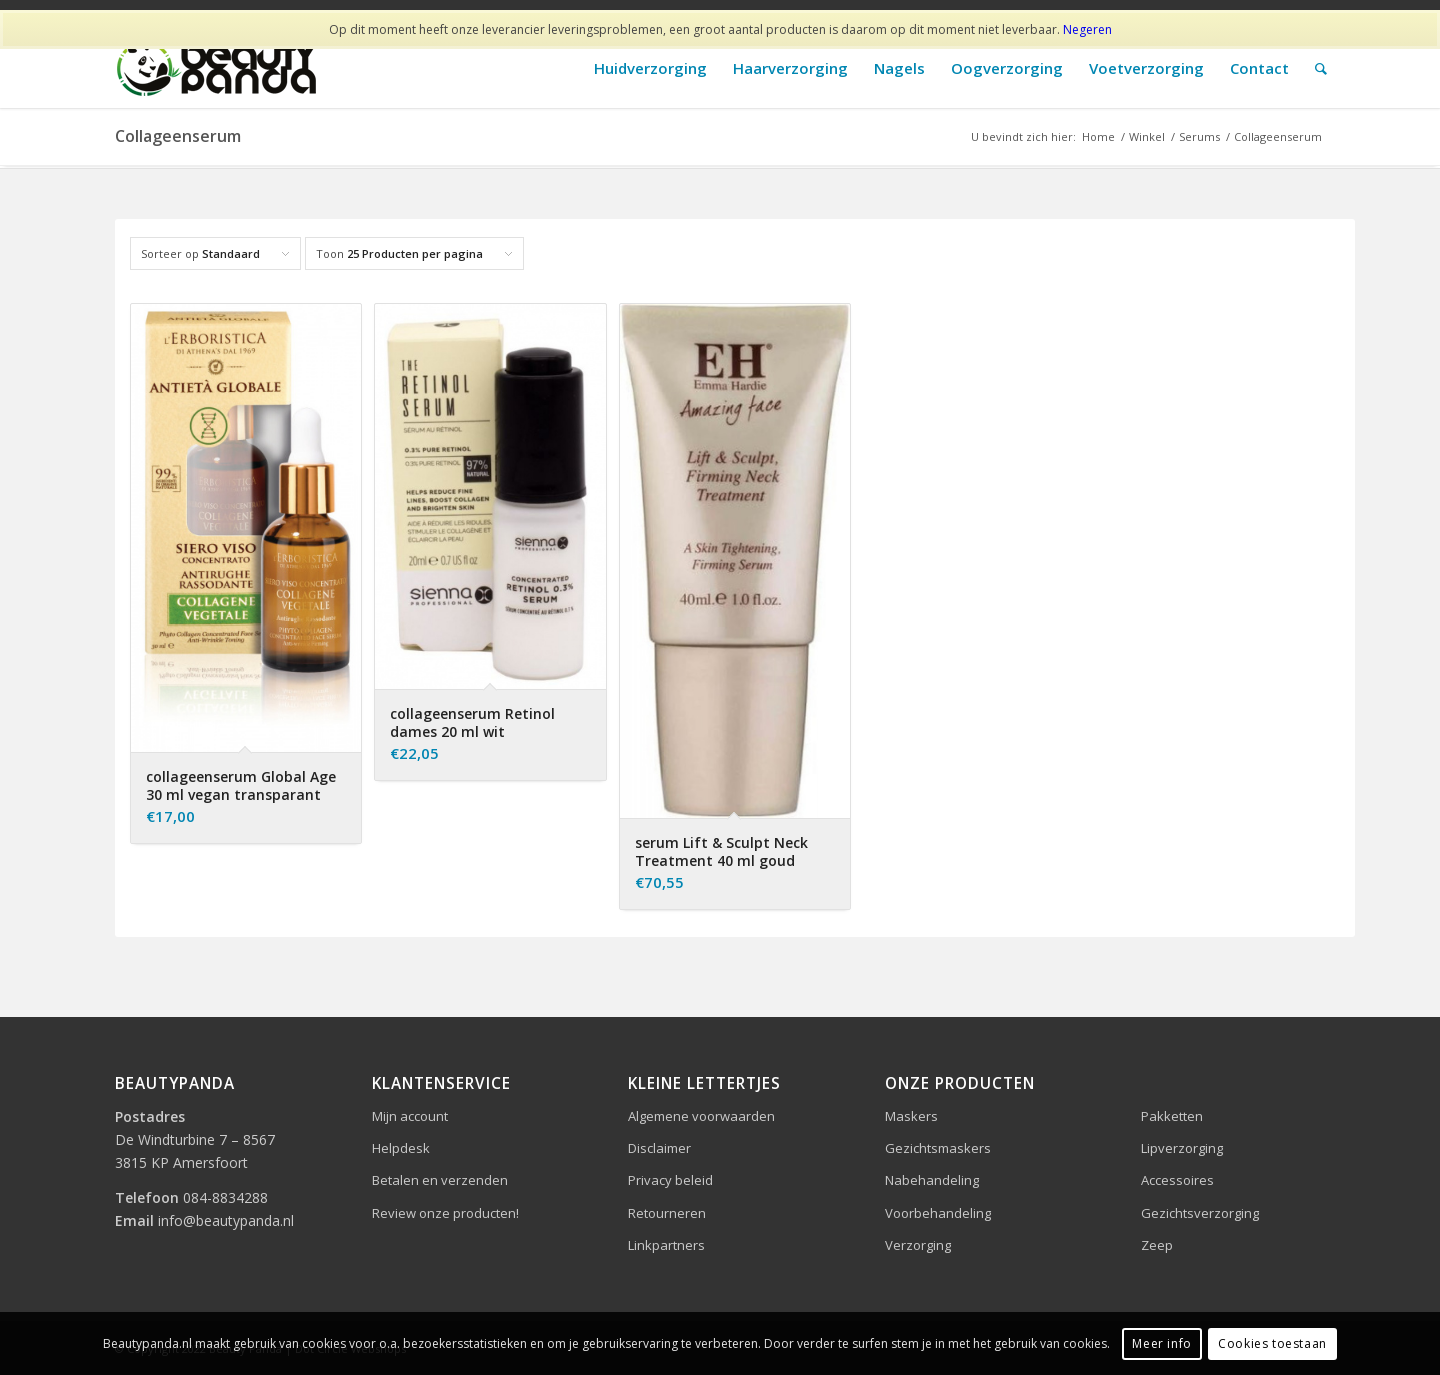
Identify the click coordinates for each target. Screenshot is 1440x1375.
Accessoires (1177, 1180)
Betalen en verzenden (440, 1180)
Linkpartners (666, 1245)
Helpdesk (401, 1148)
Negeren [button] (1087, 29)
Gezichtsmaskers (938, 1148)
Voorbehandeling (938, 1213)
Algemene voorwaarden (701, 1116)
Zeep (1157, 1245)
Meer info (1161, 1343)
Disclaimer (659, 1148)
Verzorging (918, 1245)
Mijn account (410, 1116)
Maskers (911, 1116)
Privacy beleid (670, 1180)
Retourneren (667, 1213)
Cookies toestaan (1272, 1343)
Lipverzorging (1182, 1148)
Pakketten (1172, 1116)
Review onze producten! (445, 1213)
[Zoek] (1321, 68)
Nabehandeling (932, 1180)
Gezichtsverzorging (1200, 1213)
